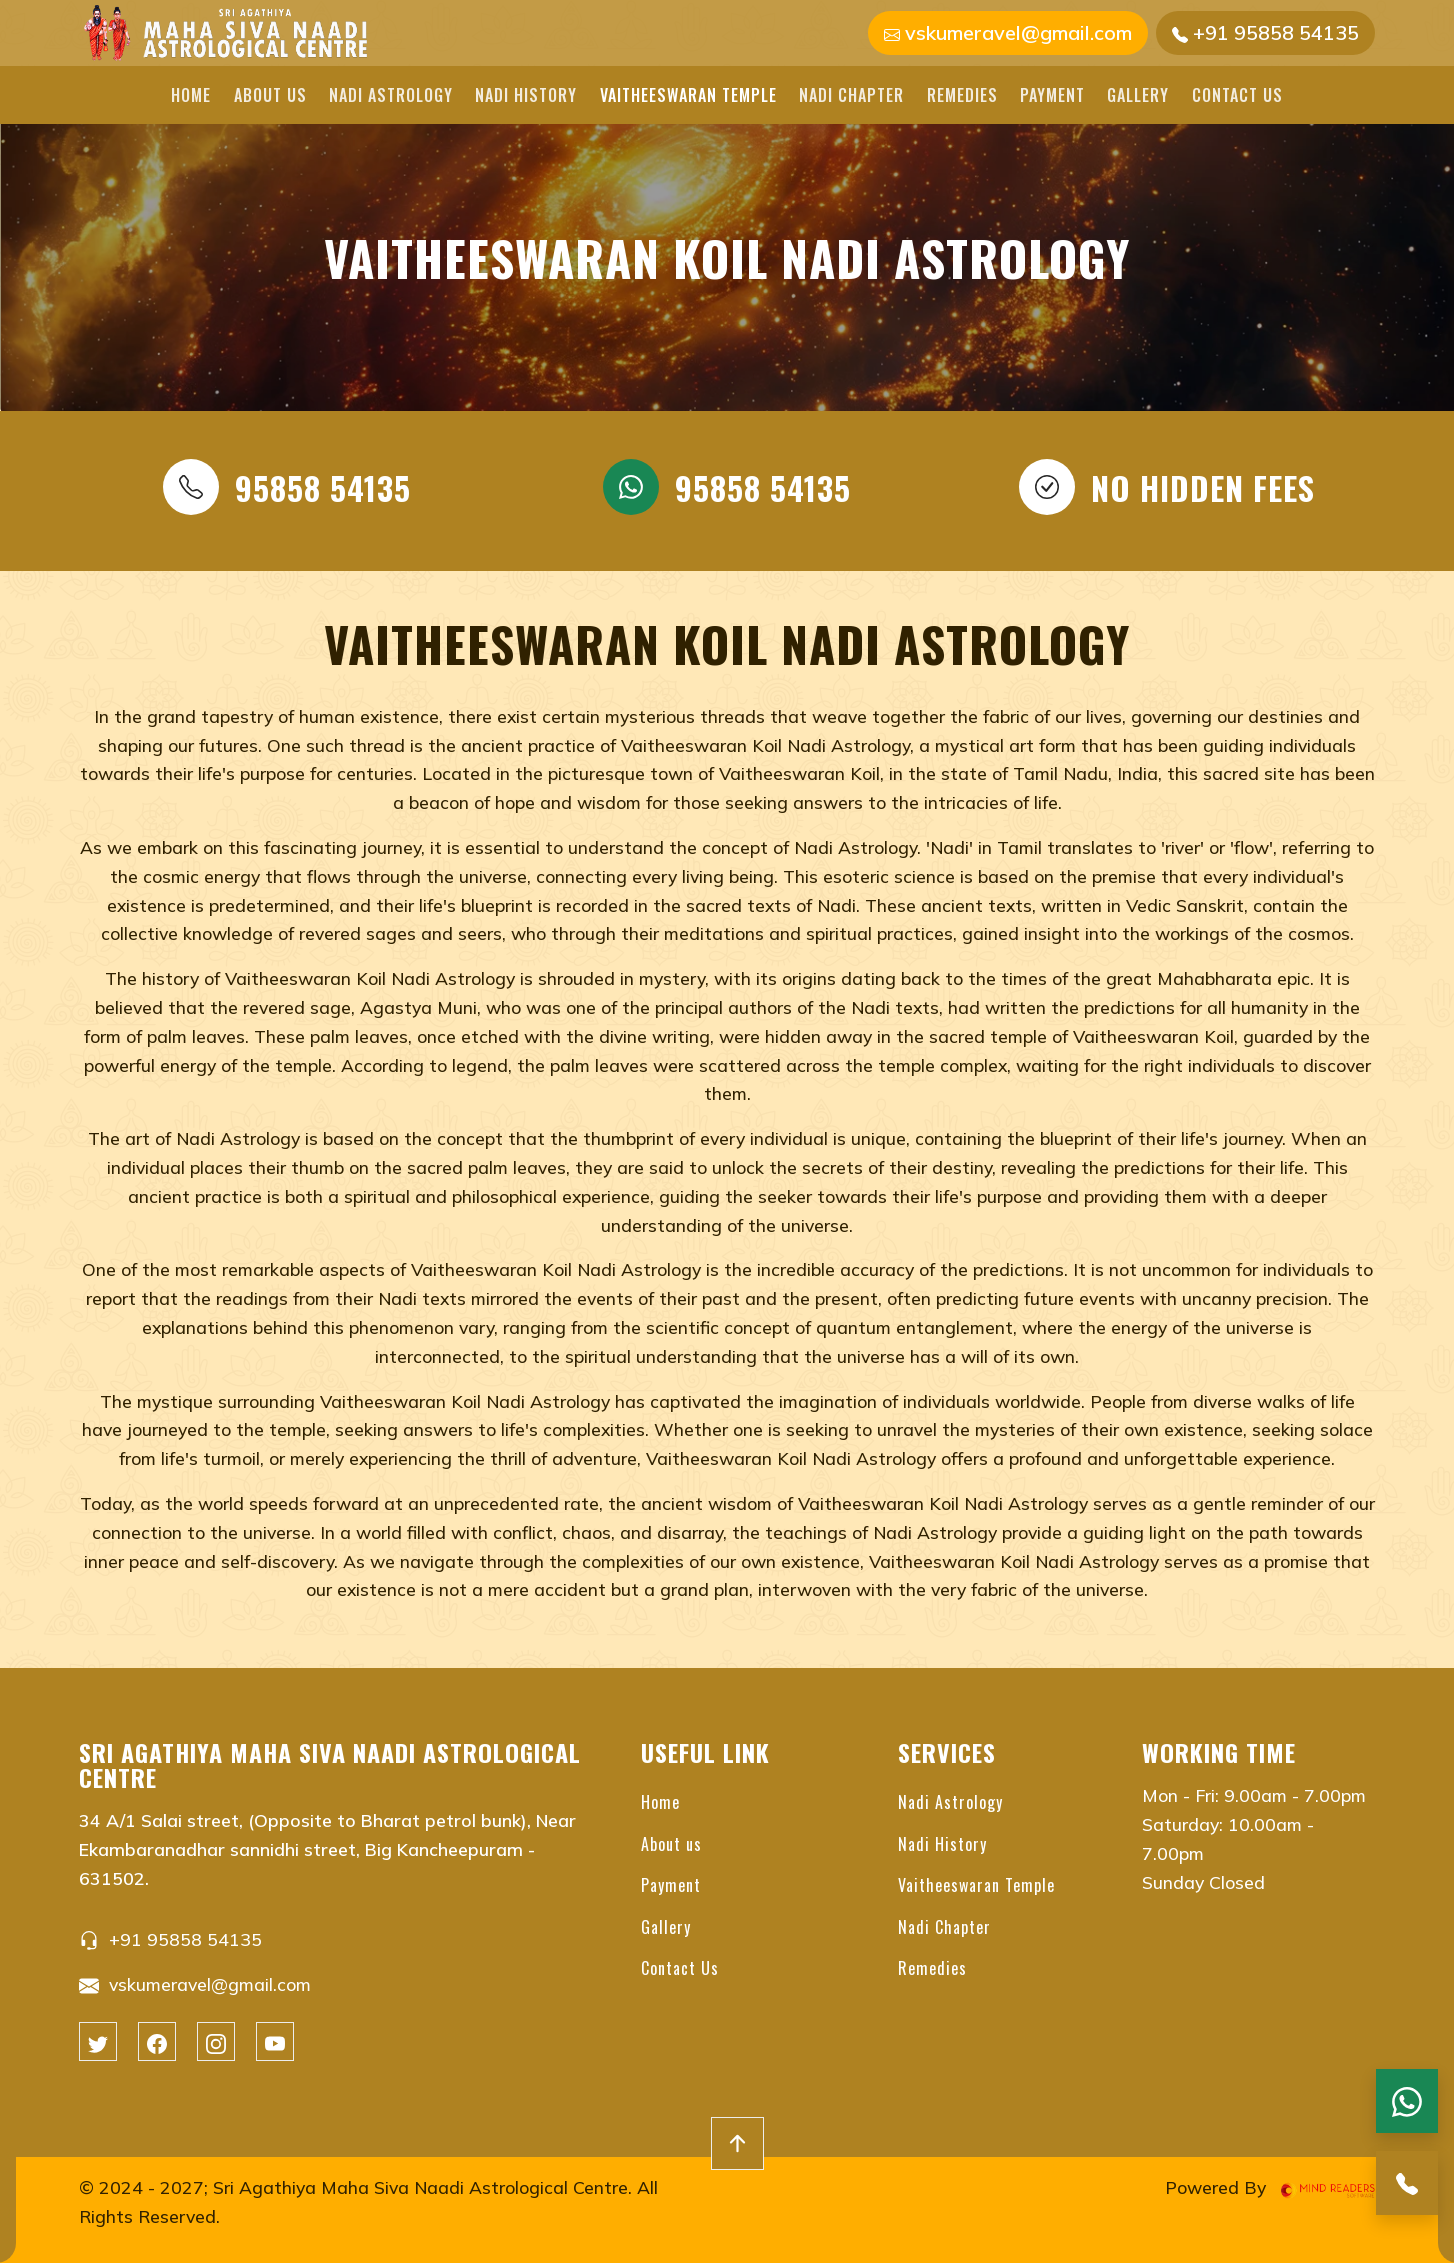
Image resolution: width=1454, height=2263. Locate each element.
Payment (1052, 95)
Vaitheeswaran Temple (688, 95)
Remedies (962, 95)
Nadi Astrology (391, 95)
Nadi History (526, 95)
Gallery (1138, 95)
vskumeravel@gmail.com (1008, 32)
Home (191, 95)
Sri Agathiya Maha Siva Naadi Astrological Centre (420, 2187)
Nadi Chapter (851, 95)
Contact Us (1237, 95)
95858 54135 (287, 487)
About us (270, 95)
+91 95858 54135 (1265, 32)
